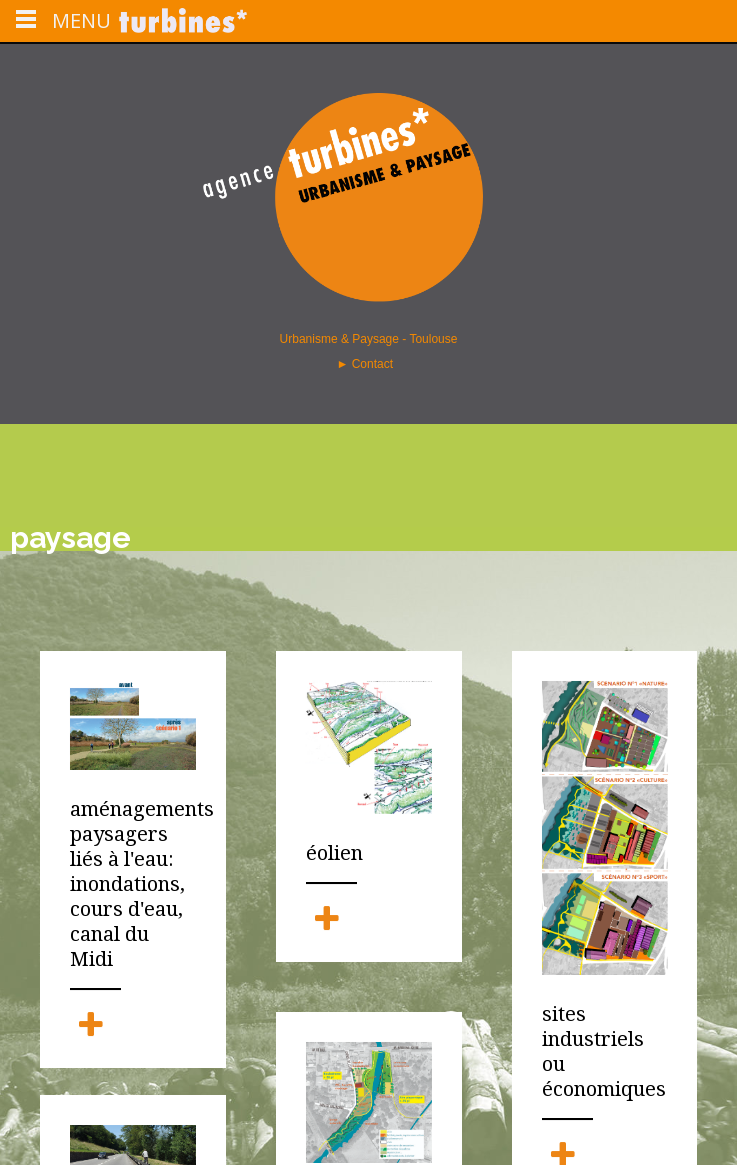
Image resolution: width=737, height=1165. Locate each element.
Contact (374, 364)
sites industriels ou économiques (604, 1049)
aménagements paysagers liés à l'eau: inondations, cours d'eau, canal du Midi (133, 884)
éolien (334, 853)
